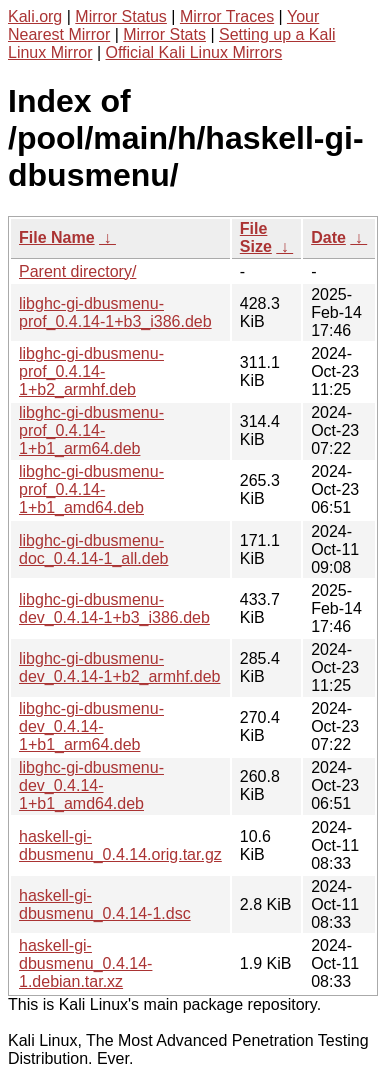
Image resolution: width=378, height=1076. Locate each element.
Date (328, 237)
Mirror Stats (164, 34)
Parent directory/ (77, 271)
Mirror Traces (227, 16)
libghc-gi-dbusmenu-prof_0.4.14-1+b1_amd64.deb (91, 489)
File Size (256, 237)
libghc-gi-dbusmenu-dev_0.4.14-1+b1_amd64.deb (91, 785)
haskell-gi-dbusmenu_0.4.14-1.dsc (105, 904)
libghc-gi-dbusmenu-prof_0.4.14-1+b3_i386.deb (115, 312)
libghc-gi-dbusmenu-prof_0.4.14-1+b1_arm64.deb (91, 430)
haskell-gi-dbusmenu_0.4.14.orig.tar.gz (120, 845)
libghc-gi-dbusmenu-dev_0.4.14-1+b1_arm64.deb (91, 726)
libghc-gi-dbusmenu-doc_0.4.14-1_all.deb (93, 549)
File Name (57, 237)
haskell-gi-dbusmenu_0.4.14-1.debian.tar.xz (85, 963)
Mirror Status (121, 16)
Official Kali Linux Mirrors (194, 52)
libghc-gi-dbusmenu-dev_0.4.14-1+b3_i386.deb (114, 608)
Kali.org (35, 16)
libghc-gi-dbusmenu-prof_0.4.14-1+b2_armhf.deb (91, 371)
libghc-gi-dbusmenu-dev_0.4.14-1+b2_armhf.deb (119, 667)
